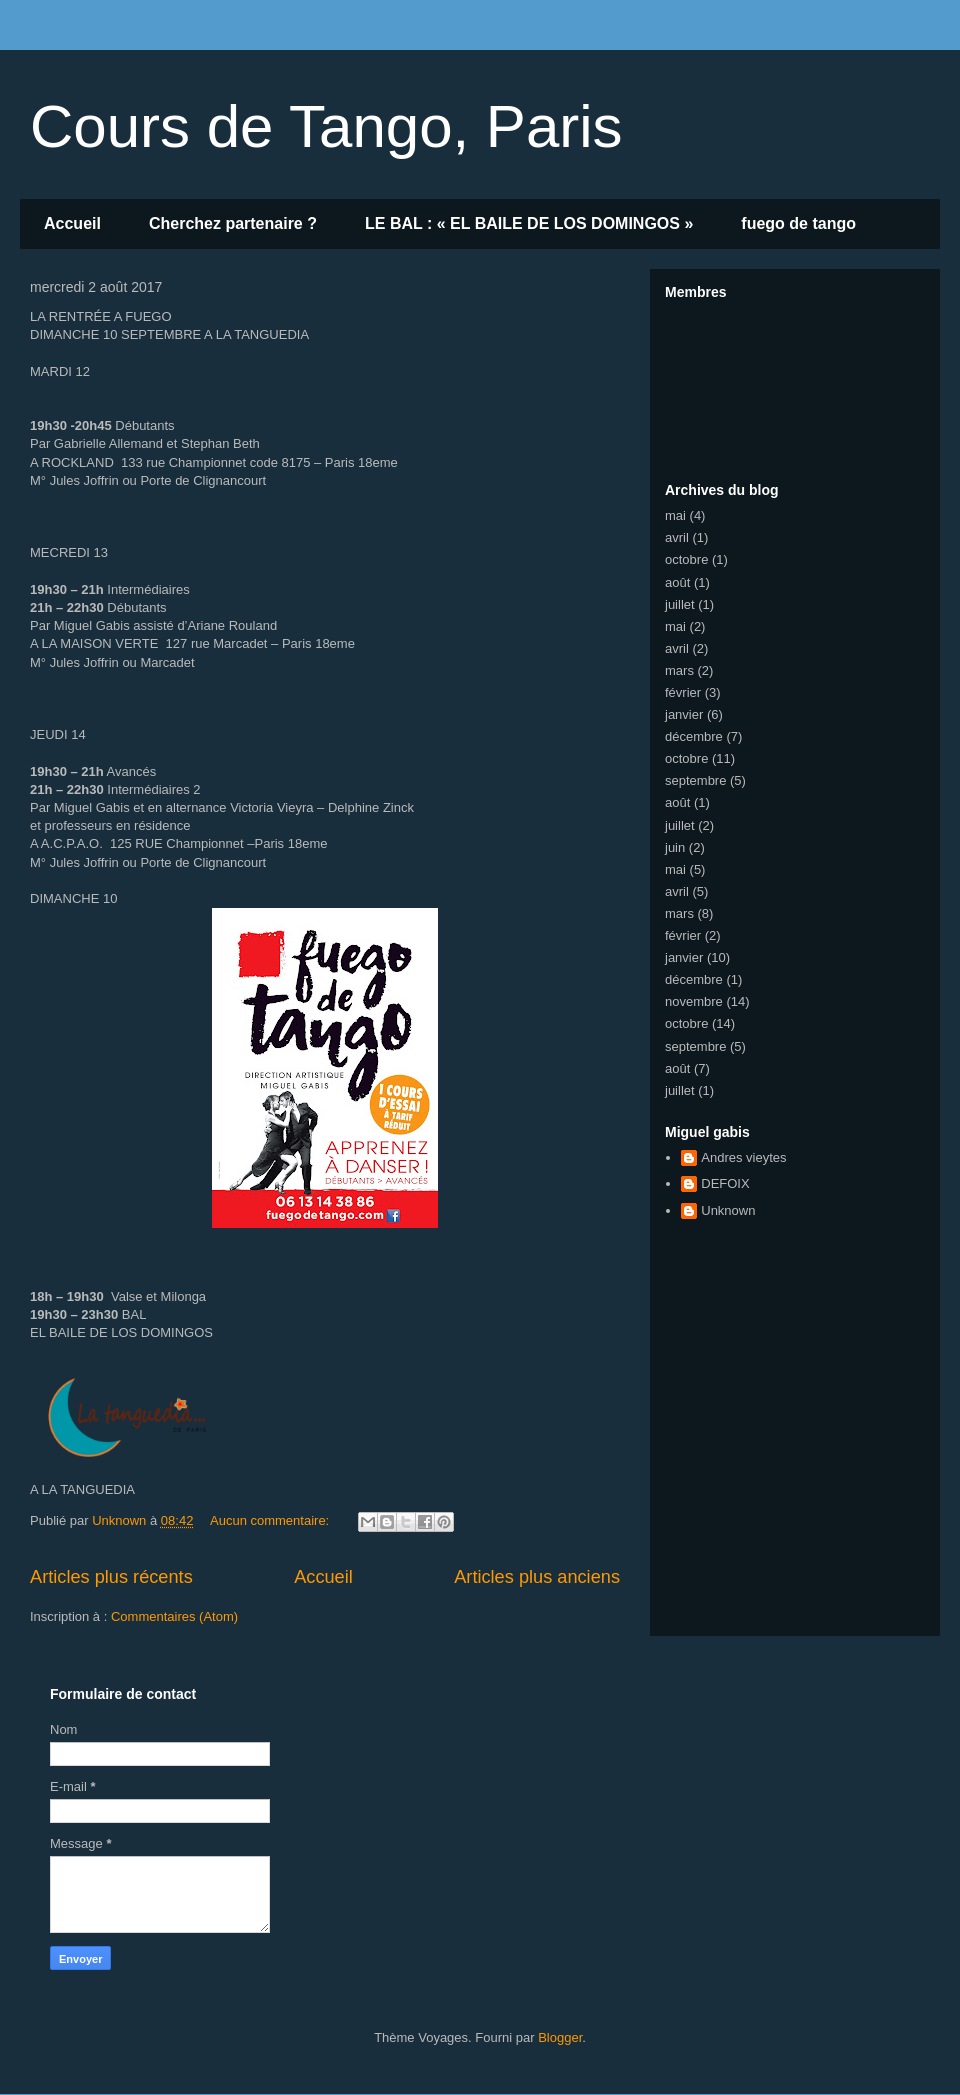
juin (675, 847)
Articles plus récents (111, 1577)
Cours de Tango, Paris (326, 126)
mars (679, 670)
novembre (694, 1001)
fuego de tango (798, 223)
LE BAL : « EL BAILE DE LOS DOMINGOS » (529, 223)
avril (677, 537)
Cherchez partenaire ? (233, 223)
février (683, 692)
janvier (684, 714)
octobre (686, 559)
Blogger (560, 2037)
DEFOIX (725, 1183)
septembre (695, 780)
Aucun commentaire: (271, 1520)
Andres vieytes (743, 1157)
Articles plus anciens (537, 1577)
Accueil (72, 223)
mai (675, 515)
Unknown (728, 1210)
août (677, 582)
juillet (680, 604)
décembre (694, 736)
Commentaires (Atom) (174, 1616)
